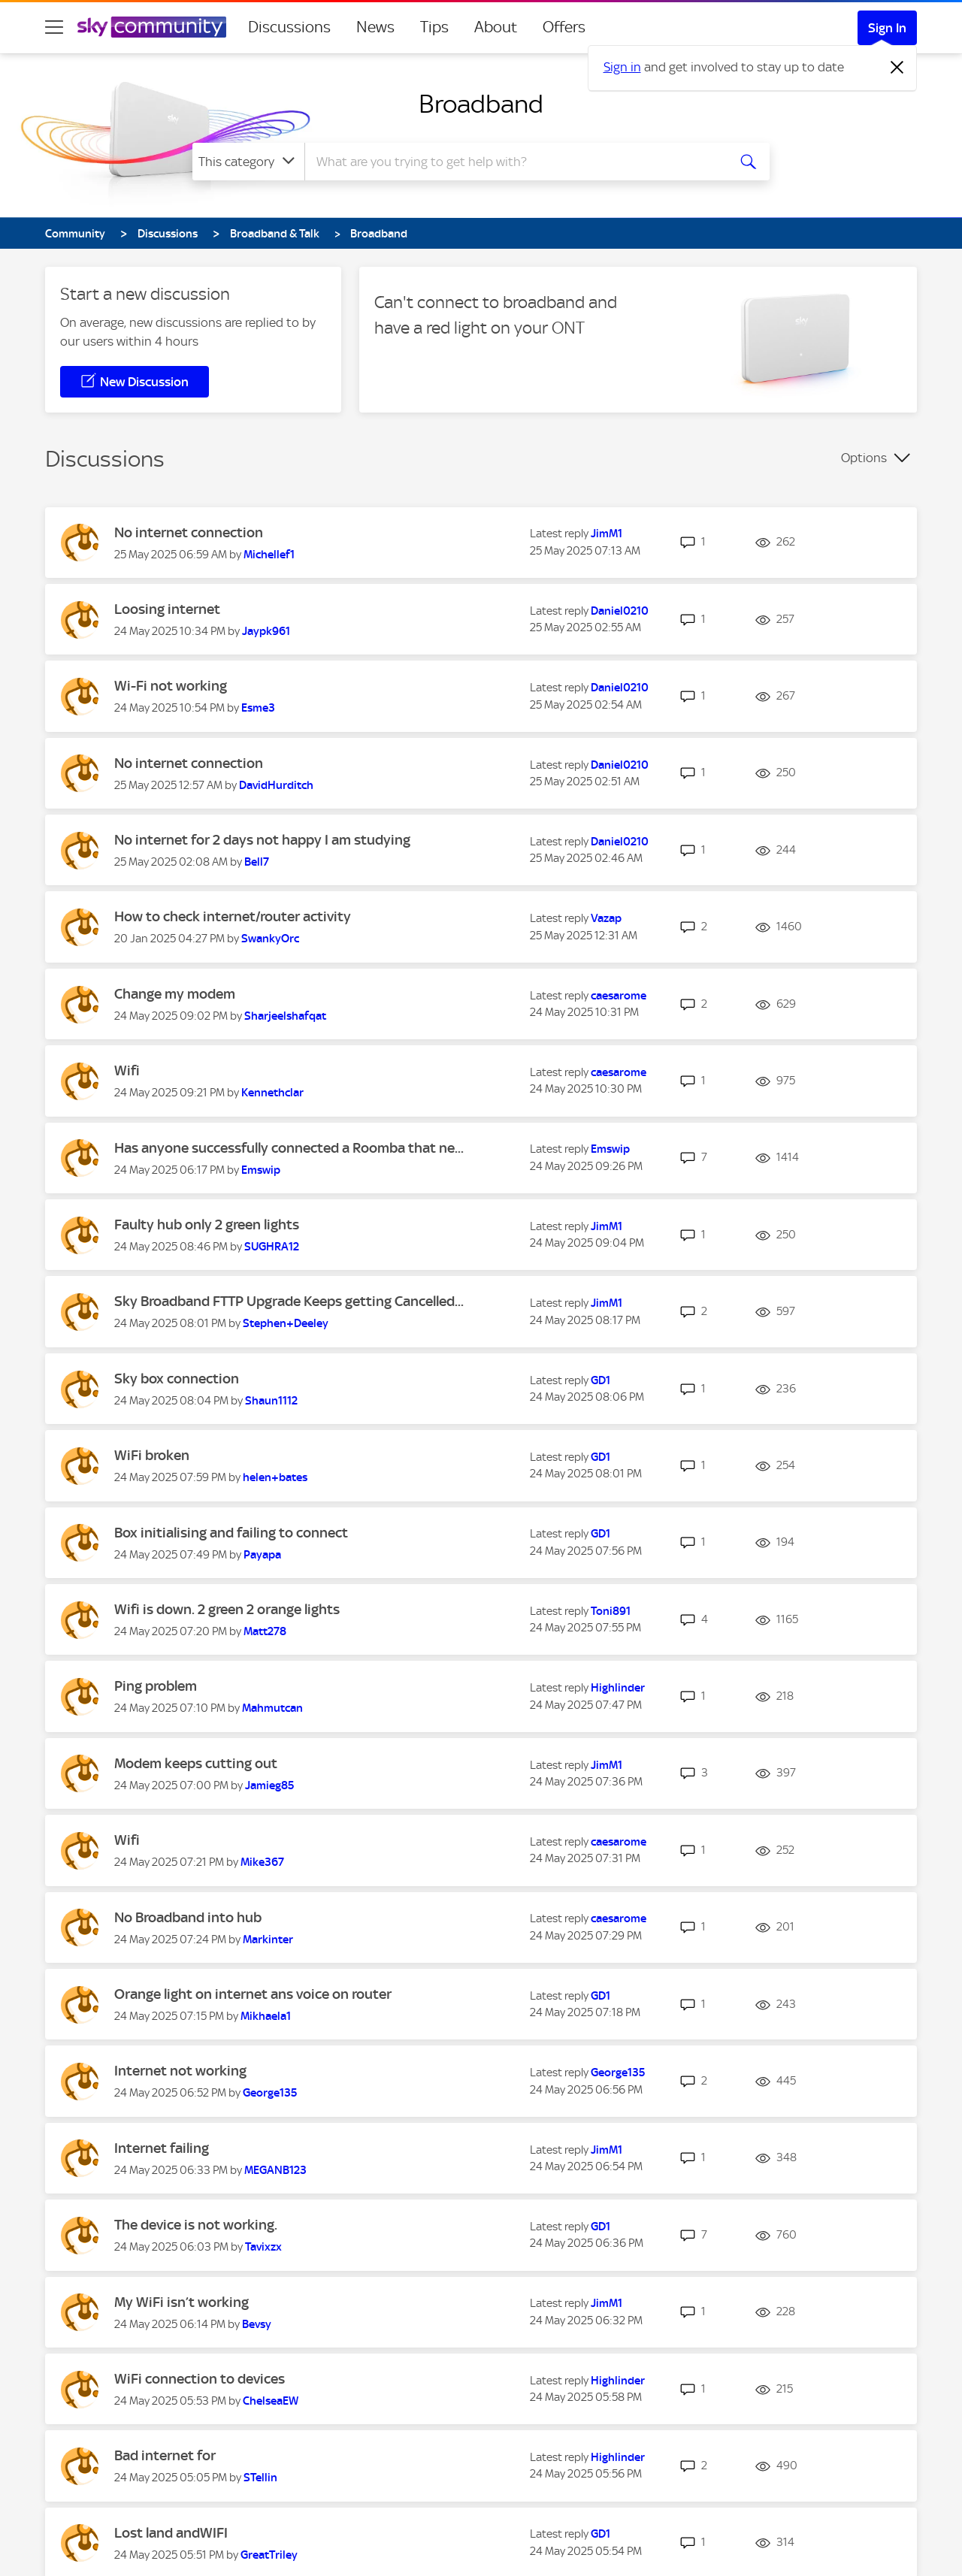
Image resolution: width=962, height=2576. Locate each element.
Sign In (887, 27)
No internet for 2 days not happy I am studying (262, 839)
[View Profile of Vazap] (606, 918)
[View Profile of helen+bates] (275, 1477)
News (375, 27)
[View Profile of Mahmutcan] (272, 1708)
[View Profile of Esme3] (258, 708)
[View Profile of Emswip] (260, 1170)
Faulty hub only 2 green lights (206, 1224)
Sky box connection (176, 1378)
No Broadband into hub (188, 1917)
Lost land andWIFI (171, 2532)
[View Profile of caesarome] (618, 995)
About (495, 27)
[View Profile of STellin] (260, 2477)
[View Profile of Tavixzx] (263, 2247)
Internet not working (180, 2070)
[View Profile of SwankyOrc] (270, 938)
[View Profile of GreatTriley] (269, 2555)
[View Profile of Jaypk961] (266, 631)
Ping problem (155, 1686)
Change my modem (174, 993)
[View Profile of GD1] (600, 1380)
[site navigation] (54, 27)
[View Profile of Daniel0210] (620, 611)
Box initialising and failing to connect (231, 1532)
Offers (564, 27)
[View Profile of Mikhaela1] (265, 2016)
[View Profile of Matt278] (265, 1631)
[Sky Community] (151, 27)
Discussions (289, 27)
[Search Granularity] (248, 161)
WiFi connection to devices (199, 2378)
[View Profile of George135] (270, 2093)
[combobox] (514, 161)
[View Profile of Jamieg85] (269, 1785)
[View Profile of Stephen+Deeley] (285, 1323)
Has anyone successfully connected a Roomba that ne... (289, 1147)
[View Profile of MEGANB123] (275, 2170)
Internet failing (161, 2148)
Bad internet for (165, 2455)
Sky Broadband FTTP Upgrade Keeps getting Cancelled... (289, 1301)
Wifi (127, 1070)
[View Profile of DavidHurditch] (276, 785)
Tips (434, 27)
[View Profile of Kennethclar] (272, 1092)
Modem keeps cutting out (195, 1763)
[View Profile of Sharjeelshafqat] (285, 1016)
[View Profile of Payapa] (262, 1555)
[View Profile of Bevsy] (256, 2324)
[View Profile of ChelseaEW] (270, 2401)
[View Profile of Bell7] (256, 862)
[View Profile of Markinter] (268, 1939)
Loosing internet (167, 609)
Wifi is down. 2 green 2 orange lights (227, 1609)
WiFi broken (151, 1455)
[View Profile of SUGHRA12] (271, 1246)
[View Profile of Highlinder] (618, 1688)
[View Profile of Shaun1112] (271, 1400)
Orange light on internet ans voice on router (253, 1994)
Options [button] (864, 457)
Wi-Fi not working (170, 685)
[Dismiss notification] (897, 68)
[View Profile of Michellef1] (269, 554)
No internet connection (188, 532)
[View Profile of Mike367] (262, 1862)
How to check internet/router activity (232, 916)
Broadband (481, 104)
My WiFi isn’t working (181, 2302)
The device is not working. (195, 2224)
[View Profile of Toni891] (611, 1611)
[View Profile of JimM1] (606, 533)
